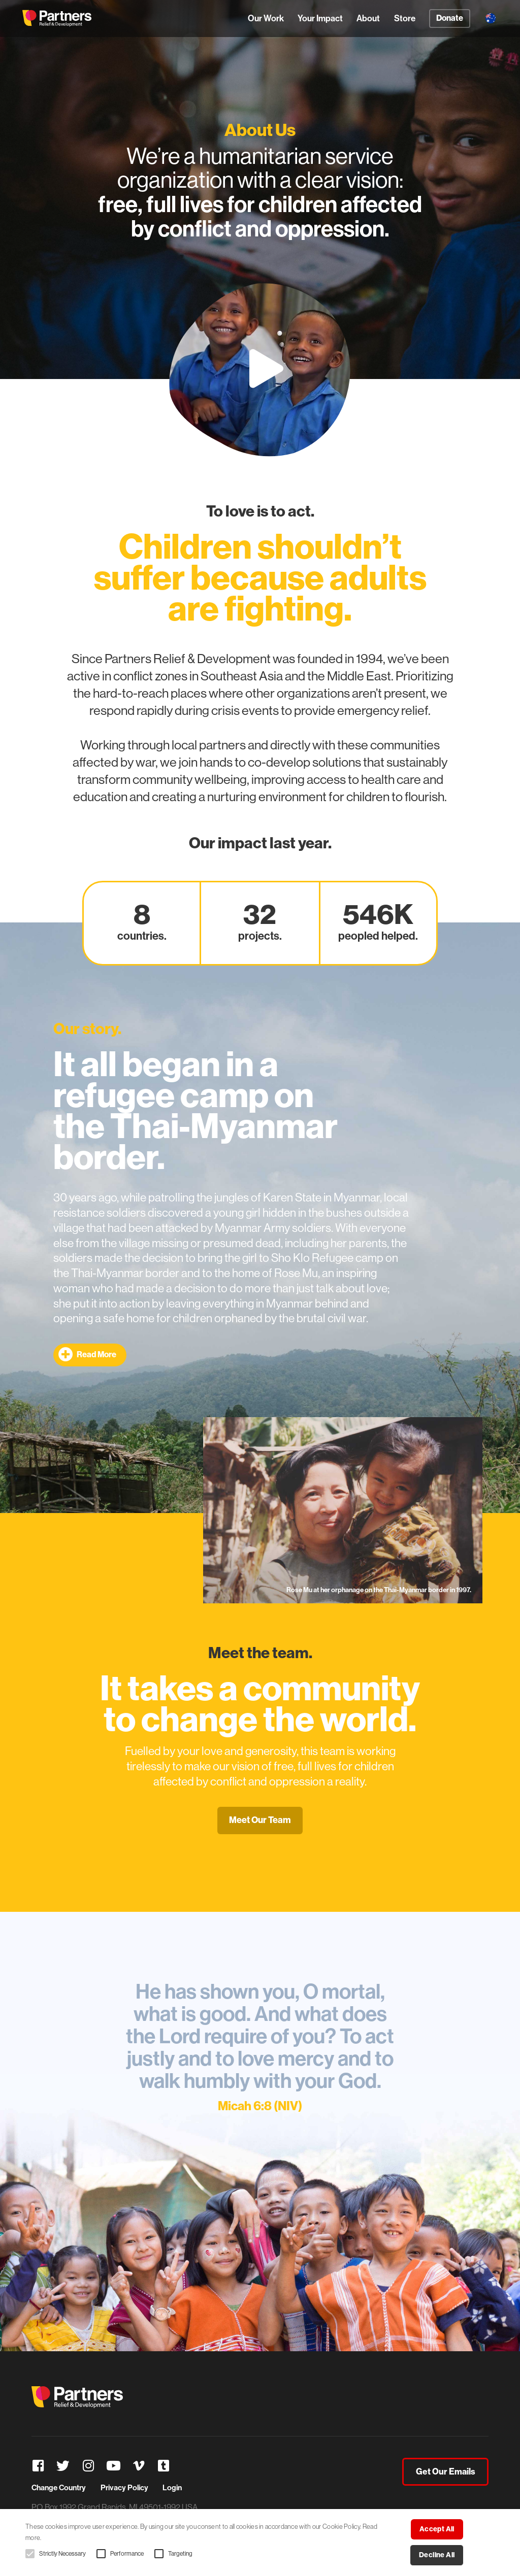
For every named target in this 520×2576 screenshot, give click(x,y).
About (368, 18)
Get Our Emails (445, 2471)
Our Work (266, 18)
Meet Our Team (260, 1820)
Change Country (58, 2487)
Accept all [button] (436, 2529)
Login (172, 2487)
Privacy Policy (124, 2487)
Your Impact (320, 18)
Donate (449, 18)
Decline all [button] (436, 2555)
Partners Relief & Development (57, 18)
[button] (30, 2554)
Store (404, 18)
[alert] (260, 2542)
